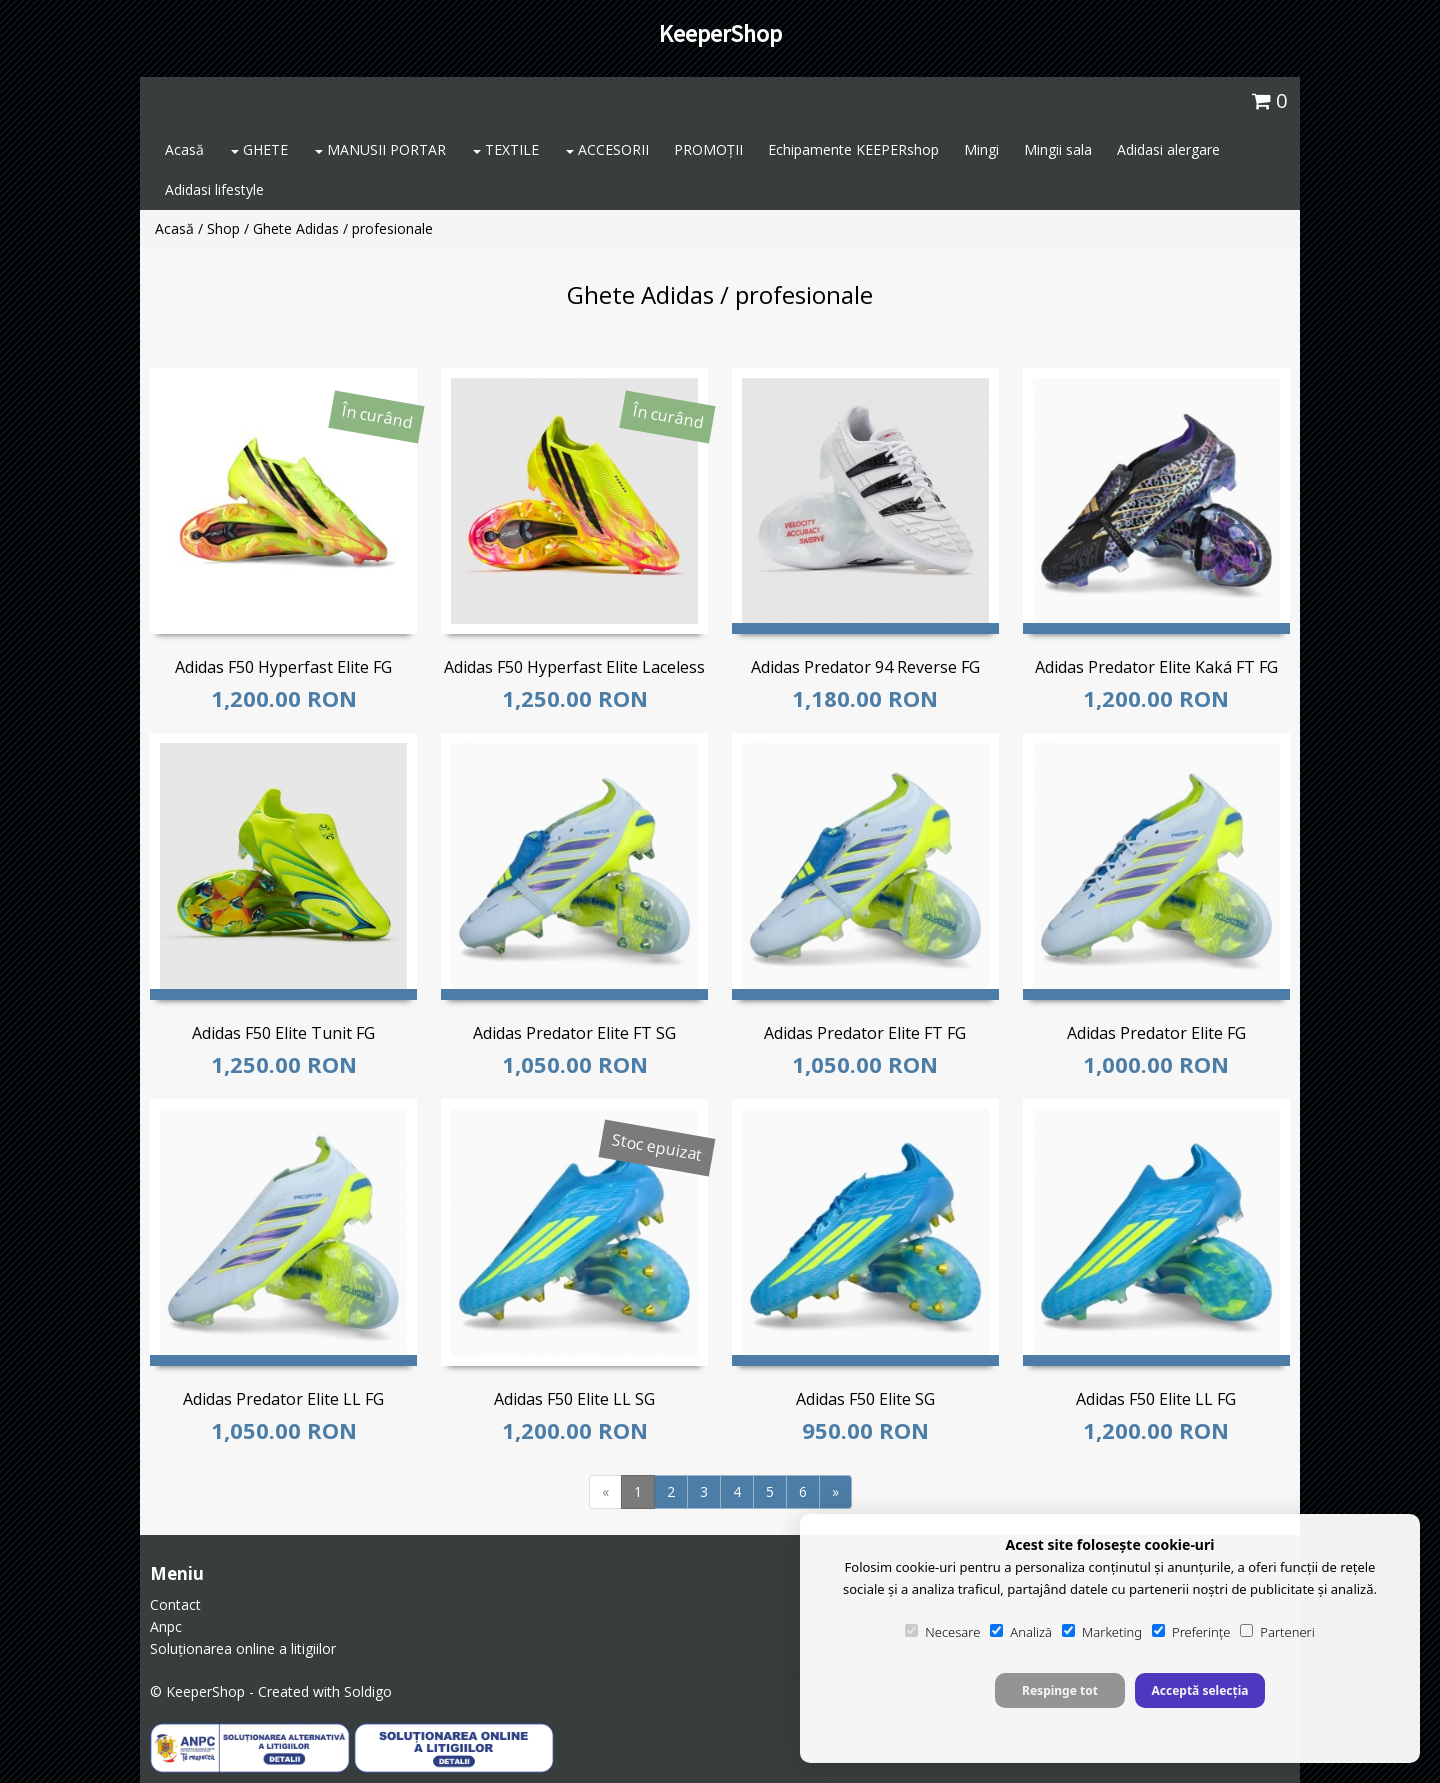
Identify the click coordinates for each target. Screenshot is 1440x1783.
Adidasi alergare (1168, 149)
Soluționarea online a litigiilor (243, 1648)
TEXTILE (506, 149)
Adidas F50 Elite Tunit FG (283, 1033)
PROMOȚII (708, 149)
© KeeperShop (197, 1691)
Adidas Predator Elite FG (1156, 1033)
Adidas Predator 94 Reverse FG (865, 667)
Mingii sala (1058, 149)
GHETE (259, 149)
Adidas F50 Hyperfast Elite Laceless (574, 667)
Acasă (184, 149)
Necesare (942, 1632)
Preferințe (1191, 1632)
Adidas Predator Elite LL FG (283, 1399)
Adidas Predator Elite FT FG (865, 1033)
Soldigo (368, 1691)
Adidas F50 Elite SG (865, 1399)
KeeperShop (720, 33)
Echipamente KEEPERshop (853, 149)
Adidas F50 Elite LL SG (574, 1399)
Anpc (166, 1626)
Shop (223, 228)
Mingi (981, 149)
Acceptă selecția (1199, 1690)
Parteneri (1277, 1632)
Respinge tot (1060, 1690)
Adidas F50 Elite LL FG (1156, 1399)
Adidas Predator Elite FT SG (574, 1033)
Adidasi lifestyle (214, 189)
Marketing (1102, 1632)
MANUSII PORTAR (380, 149)
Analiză (1021, 1632)
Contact (175, 1604)
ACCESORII (607, 149)
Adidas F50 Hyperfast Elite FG (283, 667)
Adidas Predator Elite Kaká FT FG (1156, 667)
